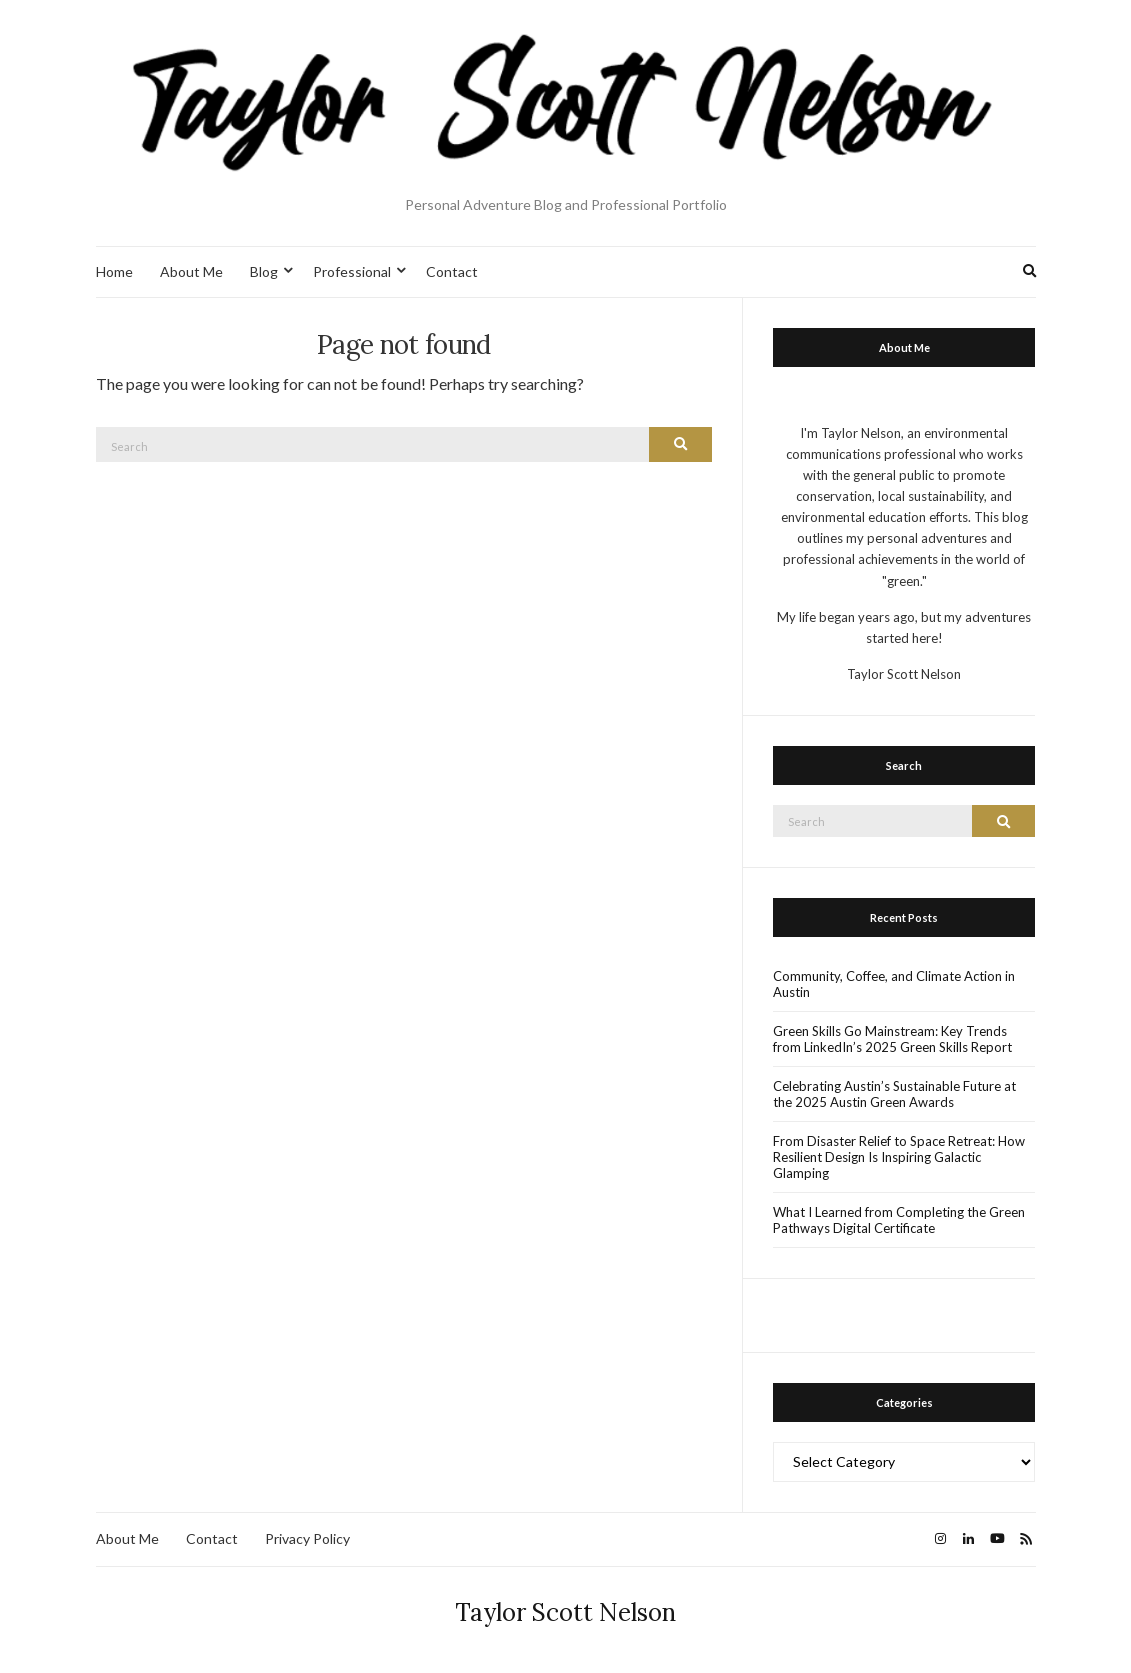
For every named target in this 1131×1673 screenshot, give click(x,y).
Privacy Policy (307, 1538)
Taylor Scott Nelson (565, 1612)
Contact (452, 271)
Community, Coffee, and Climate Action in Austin (894, 984)
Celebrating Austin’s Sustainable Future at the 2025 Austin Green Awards (894, 1094)
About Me (191, 271)
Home (114, 271)
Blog (264, 271)
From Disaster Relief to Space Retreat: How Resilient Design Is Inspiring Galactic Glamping (899, 1157)
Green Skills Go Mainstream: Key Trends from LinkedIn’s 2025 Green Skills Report (892, 1039)
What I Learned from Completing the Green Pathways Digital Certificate (899, 1220)
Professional (352, 271)
